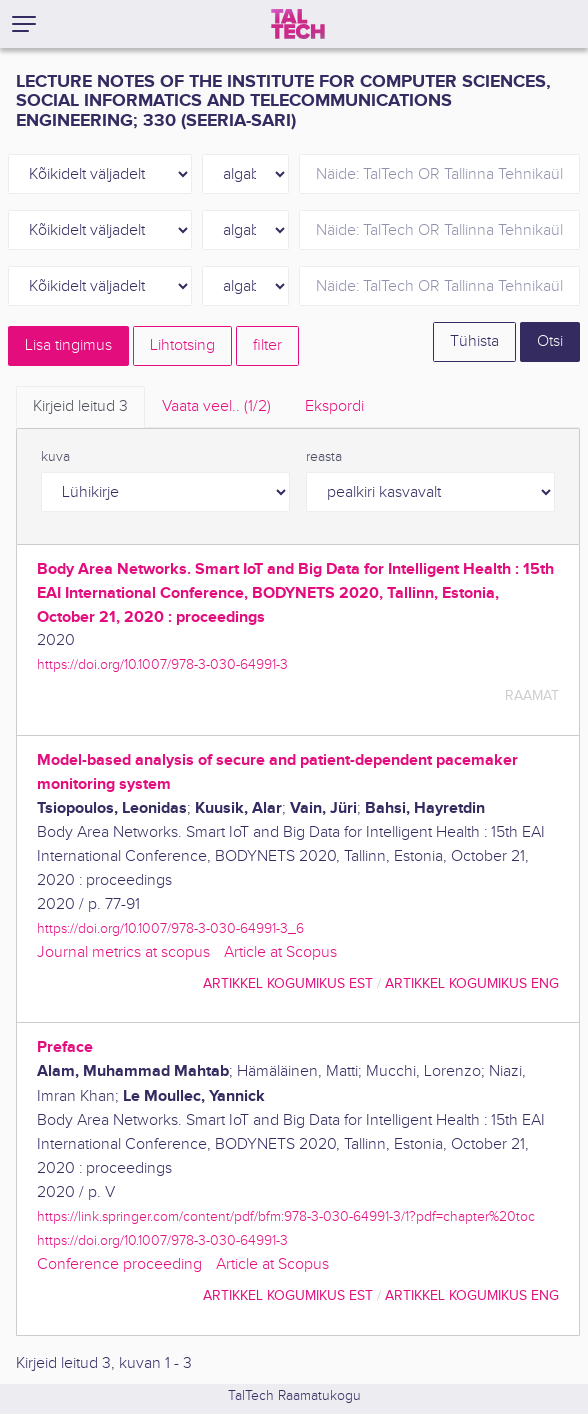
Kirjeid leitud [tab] (80, 406)
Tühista (474, 341)
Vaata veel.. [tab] (216, 406)
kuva (55, 457)
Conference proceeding (119, 1264)
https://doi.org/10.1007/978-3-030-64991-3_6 (170, 928)
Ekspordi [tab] (334, 406)
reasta (324, 457)
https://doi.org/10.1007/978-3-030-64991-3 (162, 664)
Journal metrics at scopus (123, 952)
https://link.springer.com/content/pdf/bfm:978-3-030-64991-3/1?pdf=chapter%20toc (286, 1216)
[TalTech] (298, 24)
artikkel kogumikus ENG (472, 983)
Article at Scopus (280, 952)
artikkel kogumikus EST (288, 983)
